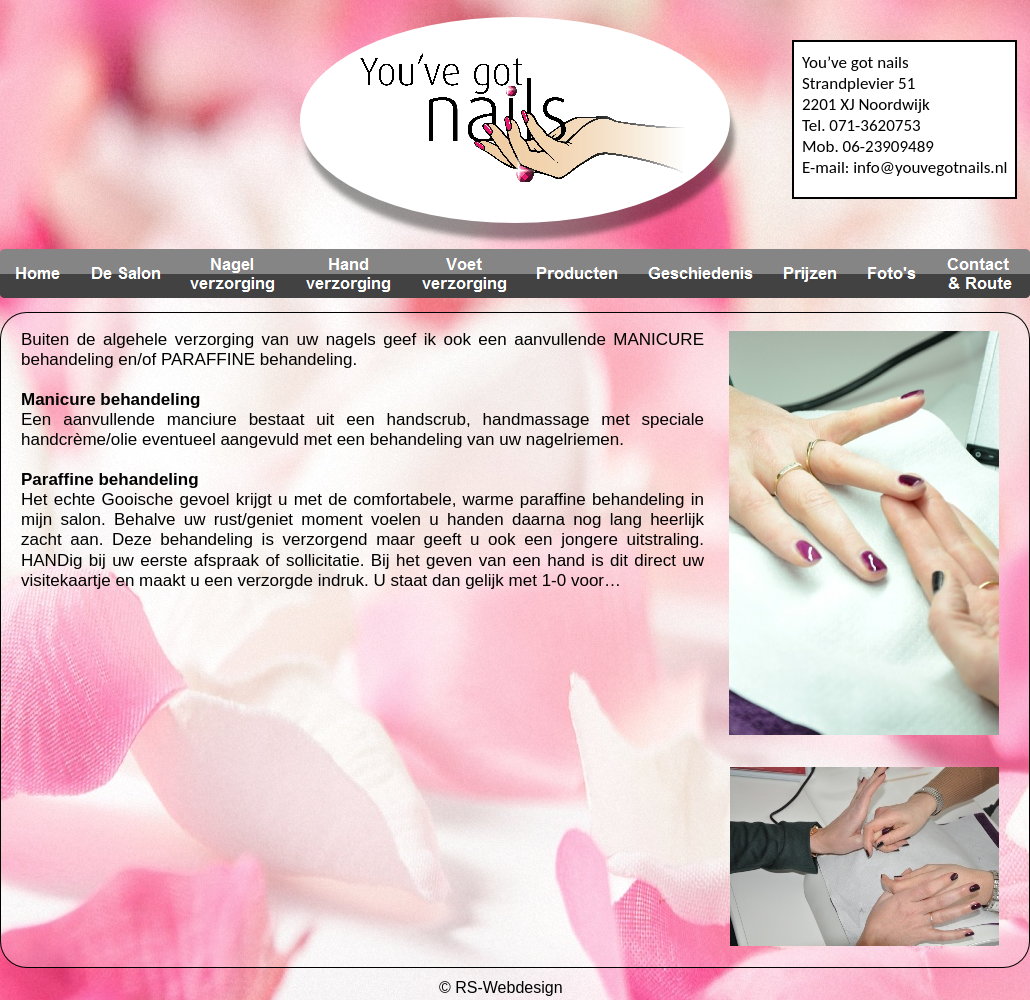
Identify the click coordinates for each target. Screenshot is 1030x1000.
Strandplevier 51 (858, 83)
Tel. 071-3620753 (861, 125)
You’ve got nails (855, 62)
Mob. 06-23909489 (868, 146)
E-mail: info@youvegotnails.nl (905, 167)
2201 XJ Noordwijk (866, 104)
